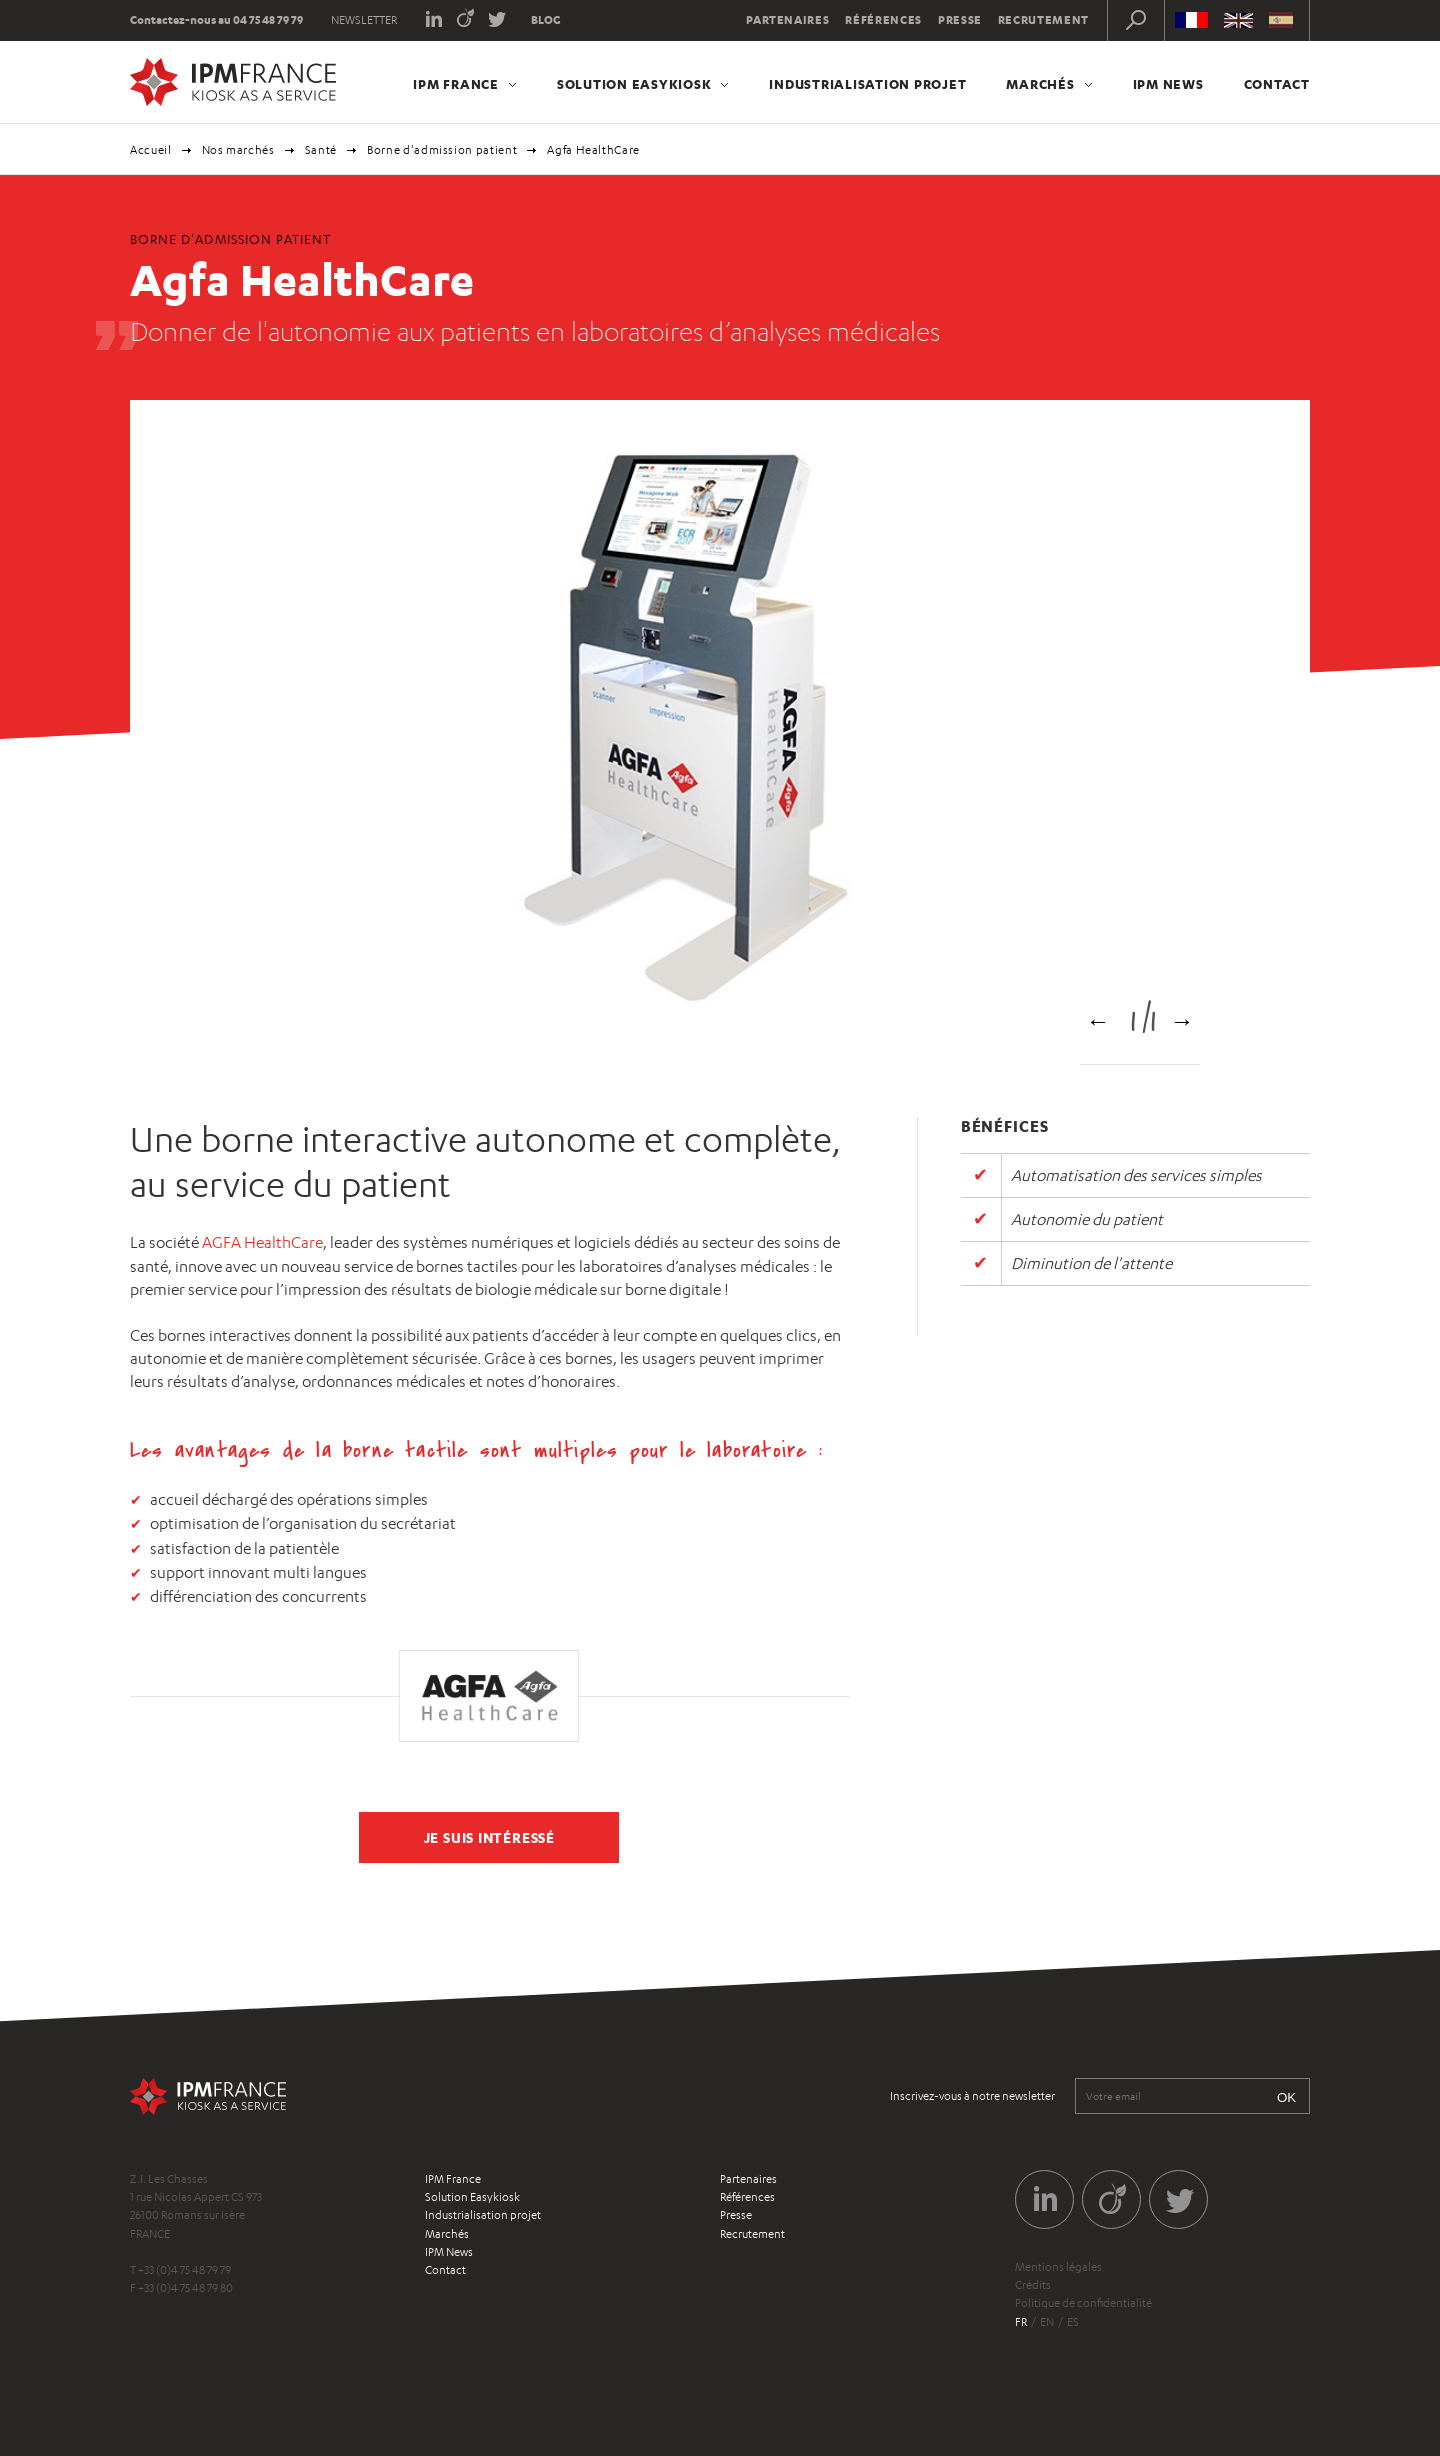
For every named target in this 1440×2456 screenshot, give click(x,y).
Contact (1277, 84)
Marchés (1040, 84)
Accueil (151, 150)
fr (1021, 2322)
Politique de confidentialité (1083, 2303)
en (1047, 2322)
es (1073, 2322)
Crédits (1033, 2285)
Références (883, 20)
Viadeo (465, 17)
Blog (546, 20)
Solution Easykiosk (634, 84)
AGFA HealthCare (262, 1242)
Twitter (497, 17)
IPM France (456, 84)
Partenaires (787, 20)
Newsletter (364, 20)
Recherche (1136, 20)
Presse (960, 20)
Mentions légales (1058, 2267)
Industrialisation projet (867, 84)
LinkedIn (433, 17)
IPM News (1168, 84)
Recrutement (1043, 20)
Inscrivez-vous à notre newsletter (972, 2096)
